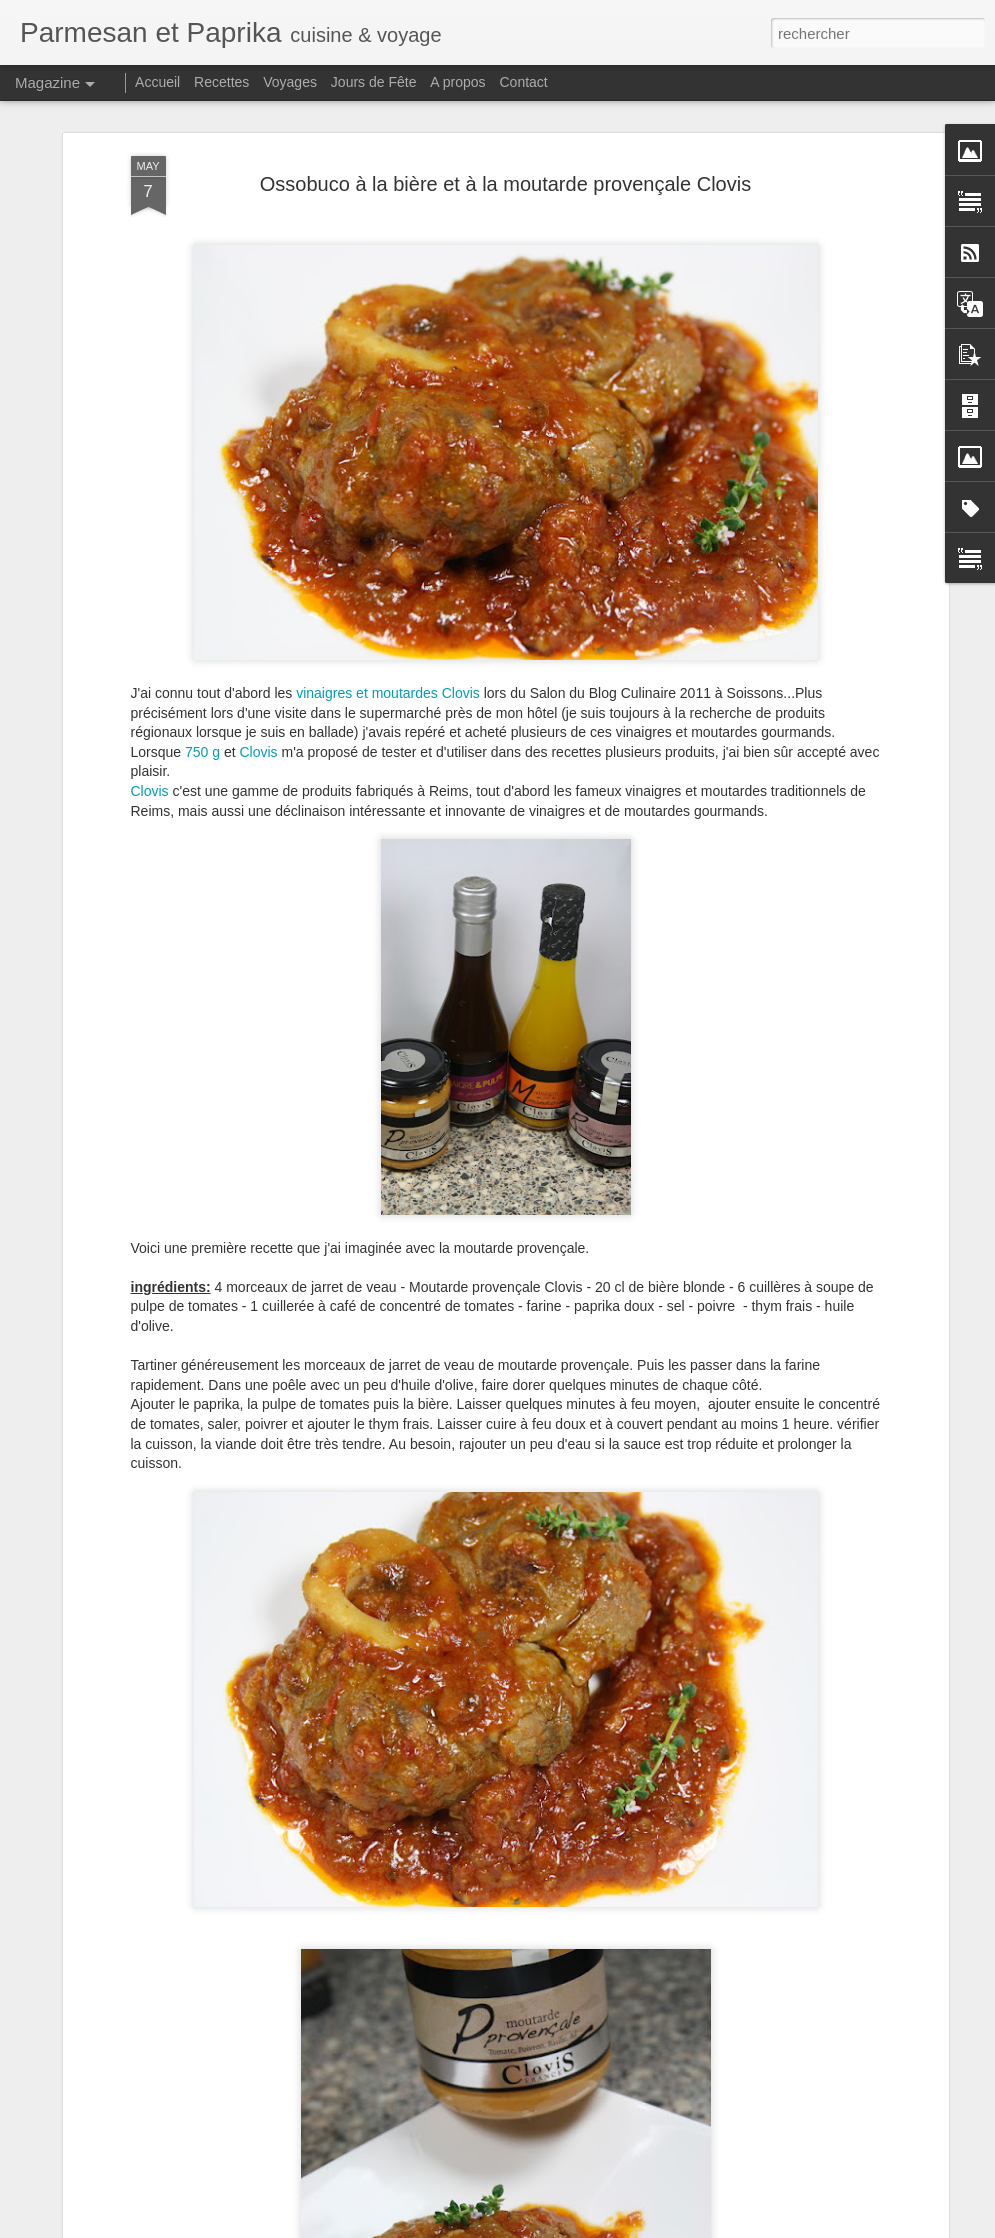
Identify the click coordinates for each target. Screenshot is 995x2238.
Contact (524, 82)
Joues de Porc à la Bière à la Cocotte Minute (467, 1988)
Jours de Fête (374, 82)
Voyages (290, 82)
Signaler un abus (695, 2227)
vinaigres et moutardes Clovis (388, 581)
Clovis (261, 640)
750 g (202, 640)
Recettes (221, 82)
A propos (457, 82)
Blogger (629, 2227)
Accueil (157, 82)
